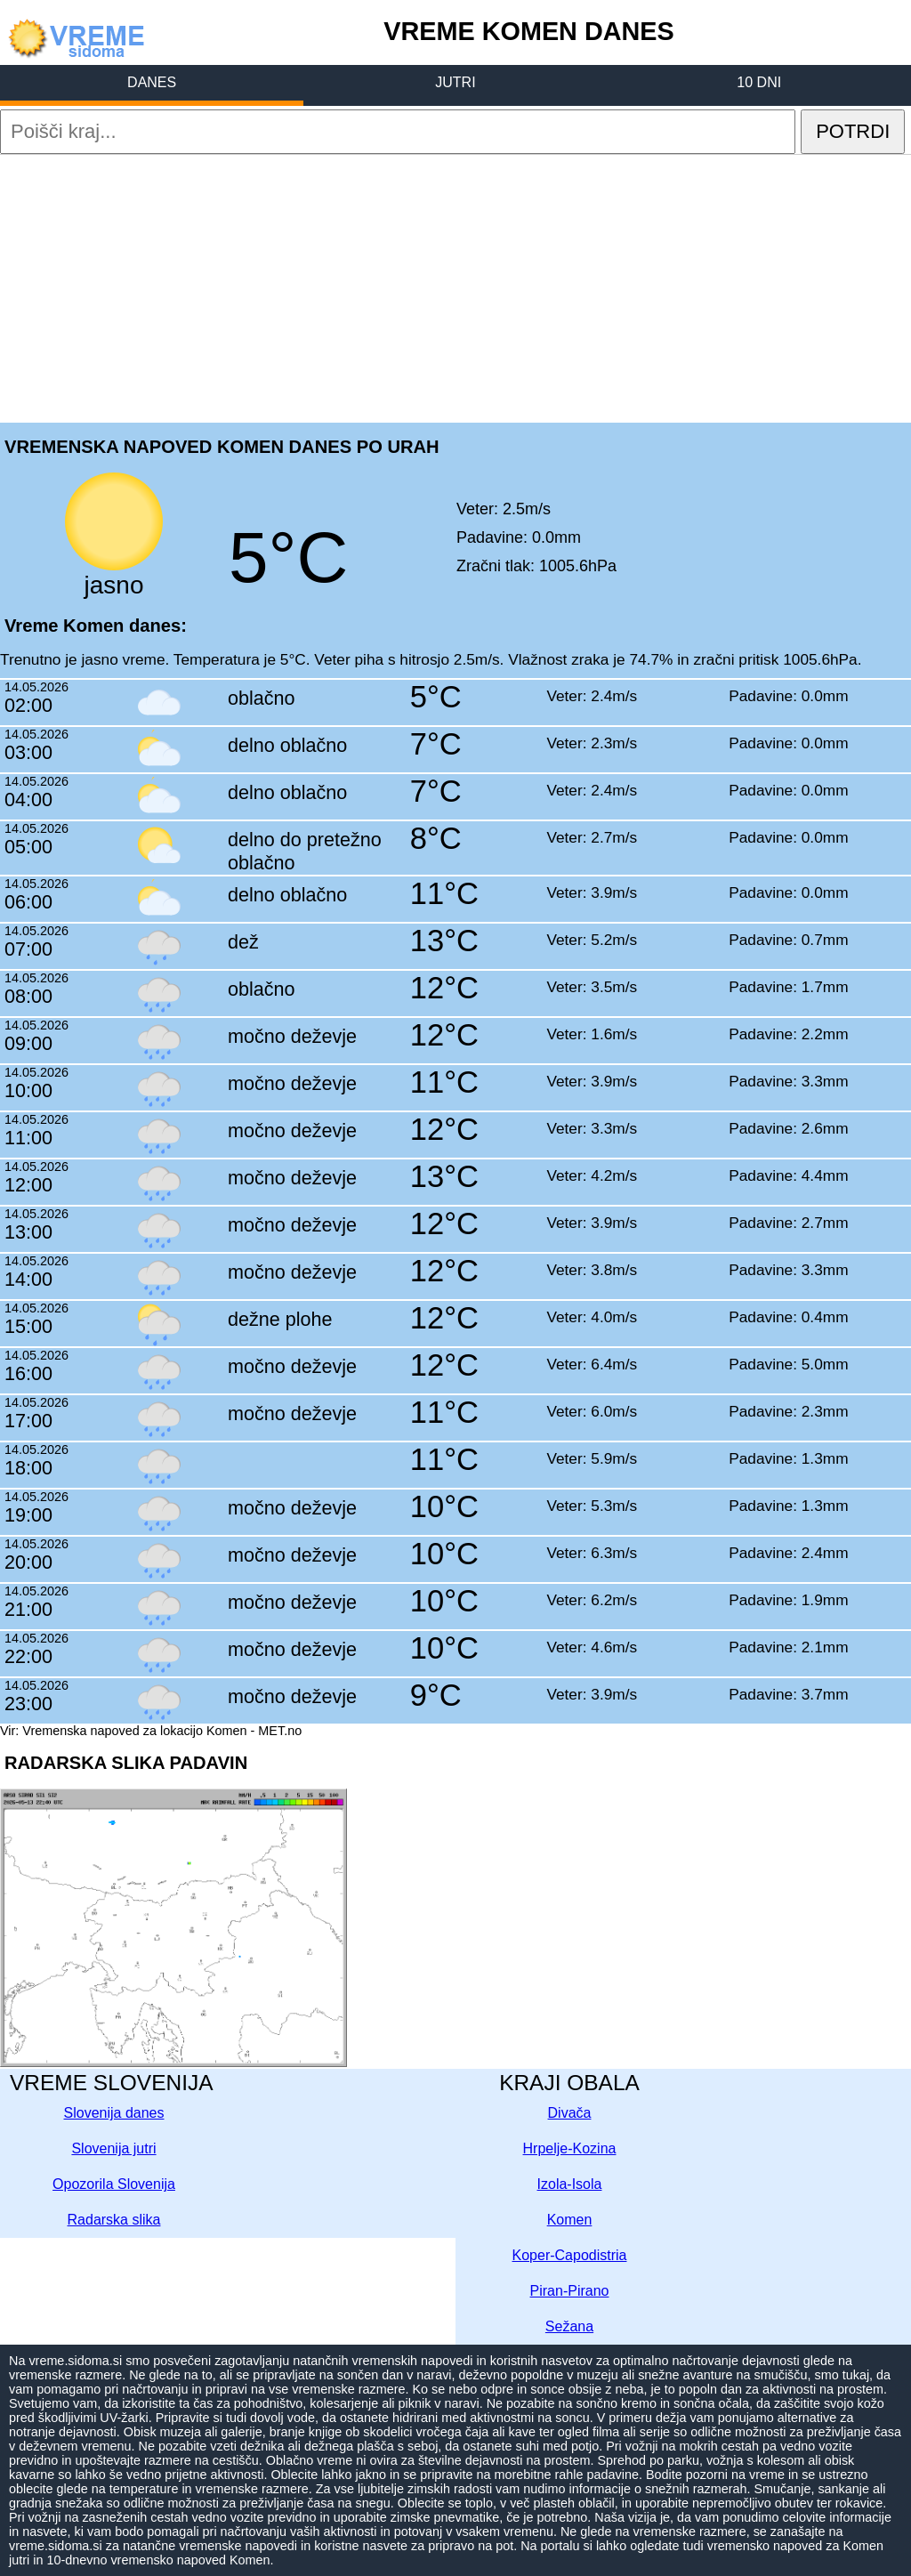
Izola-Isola (569, 2184)
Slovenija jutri (113, 2148)
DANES (151, 82)
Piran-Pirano (569, 2290)
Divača (570, 2112)
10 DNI (759, 82)
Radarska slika (114, 2219)
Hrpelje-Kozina (570, 2148)
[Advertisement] (455, 287)
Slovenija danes (114, 2112)
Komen (570, 2219)
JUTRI (455, 82)
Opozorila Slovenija (113, 2184)
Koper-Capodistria (569, 2255)
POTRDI (853, 131)
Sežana (569, 2326)
